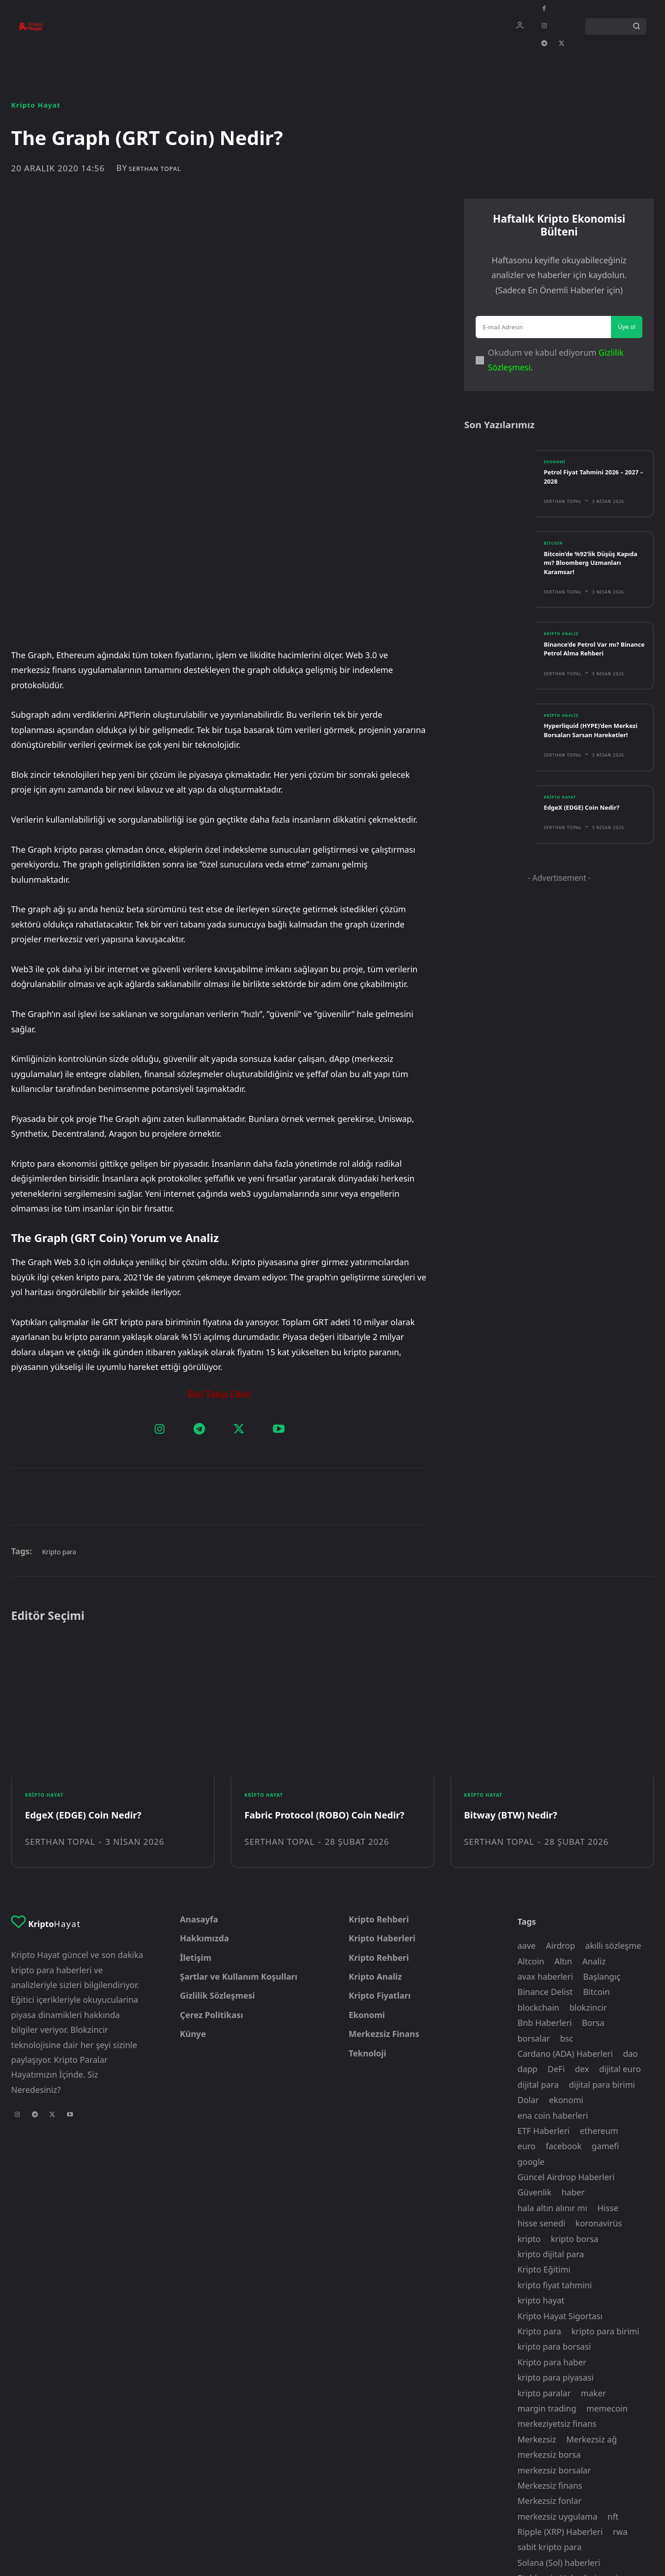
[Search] (636, 26)
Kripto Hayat (35, 105)
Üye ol (626, 335)
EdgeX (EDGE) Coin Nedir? (587, 832)
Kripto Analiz (564, 649)
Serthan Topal (155, 169)
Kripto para (59, 1396)
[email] (543, 336)
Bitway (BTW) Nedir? (515, 1663)
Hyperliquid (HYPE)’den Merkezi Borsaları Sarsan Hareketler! (586, 750)
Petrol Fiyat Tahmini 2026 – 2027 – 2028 (589, 490)
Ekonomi (556, 475)
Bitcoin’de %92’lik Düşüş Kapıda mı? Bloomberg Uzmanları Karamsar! (585, 576)
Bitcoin (555, 557)
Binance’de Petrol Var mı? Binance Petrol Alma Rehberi (593, 664)
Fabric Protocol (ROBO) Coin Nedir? (332, 1663)
